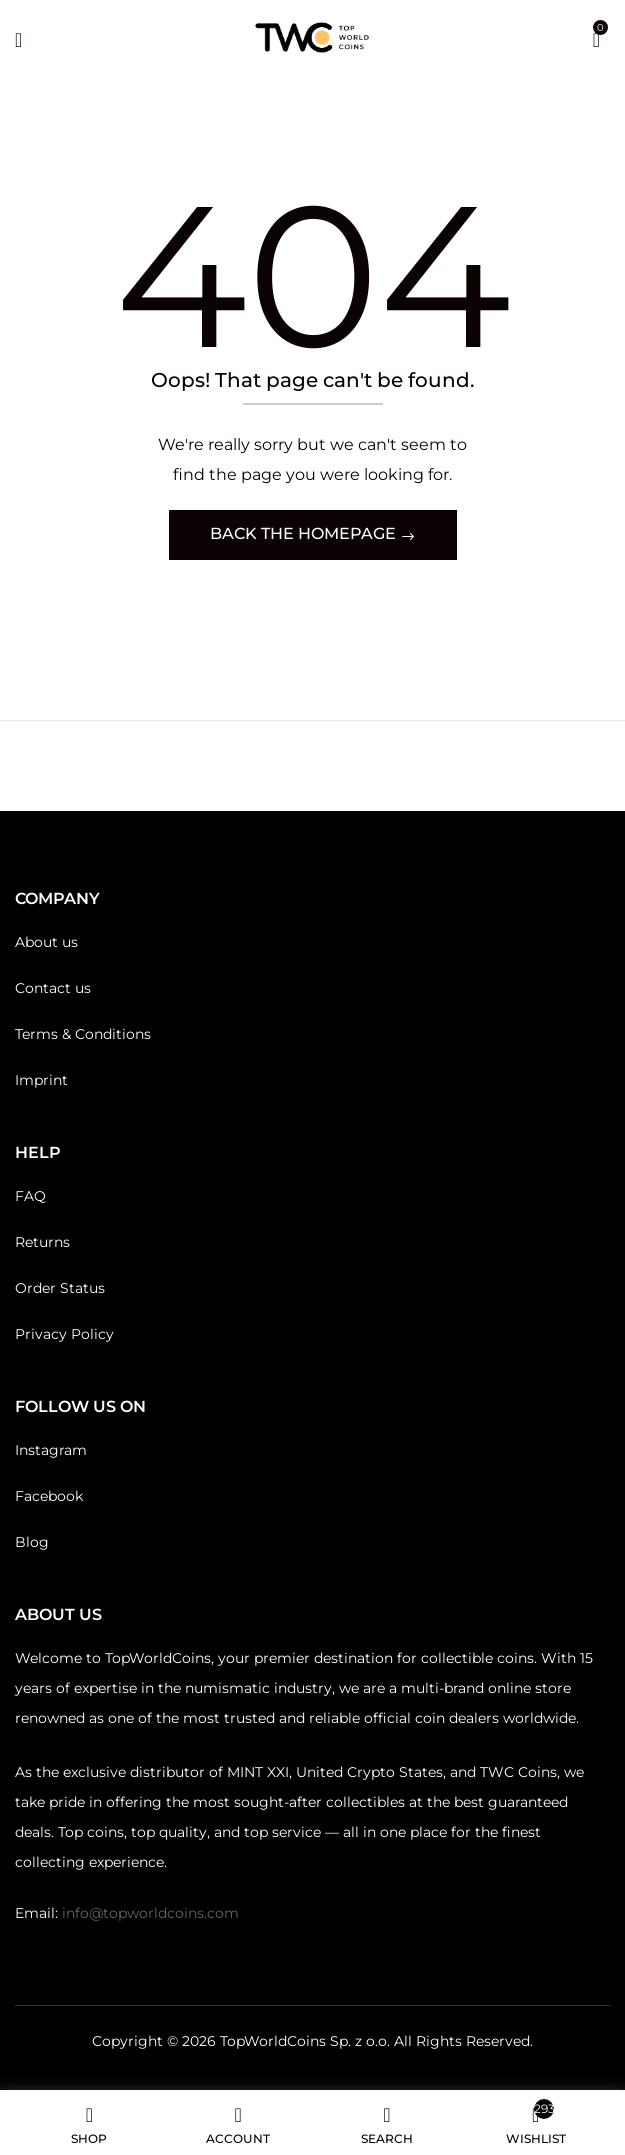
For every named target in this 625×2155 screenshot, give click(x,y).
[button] (596, 37)
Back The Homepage (305, 533)
